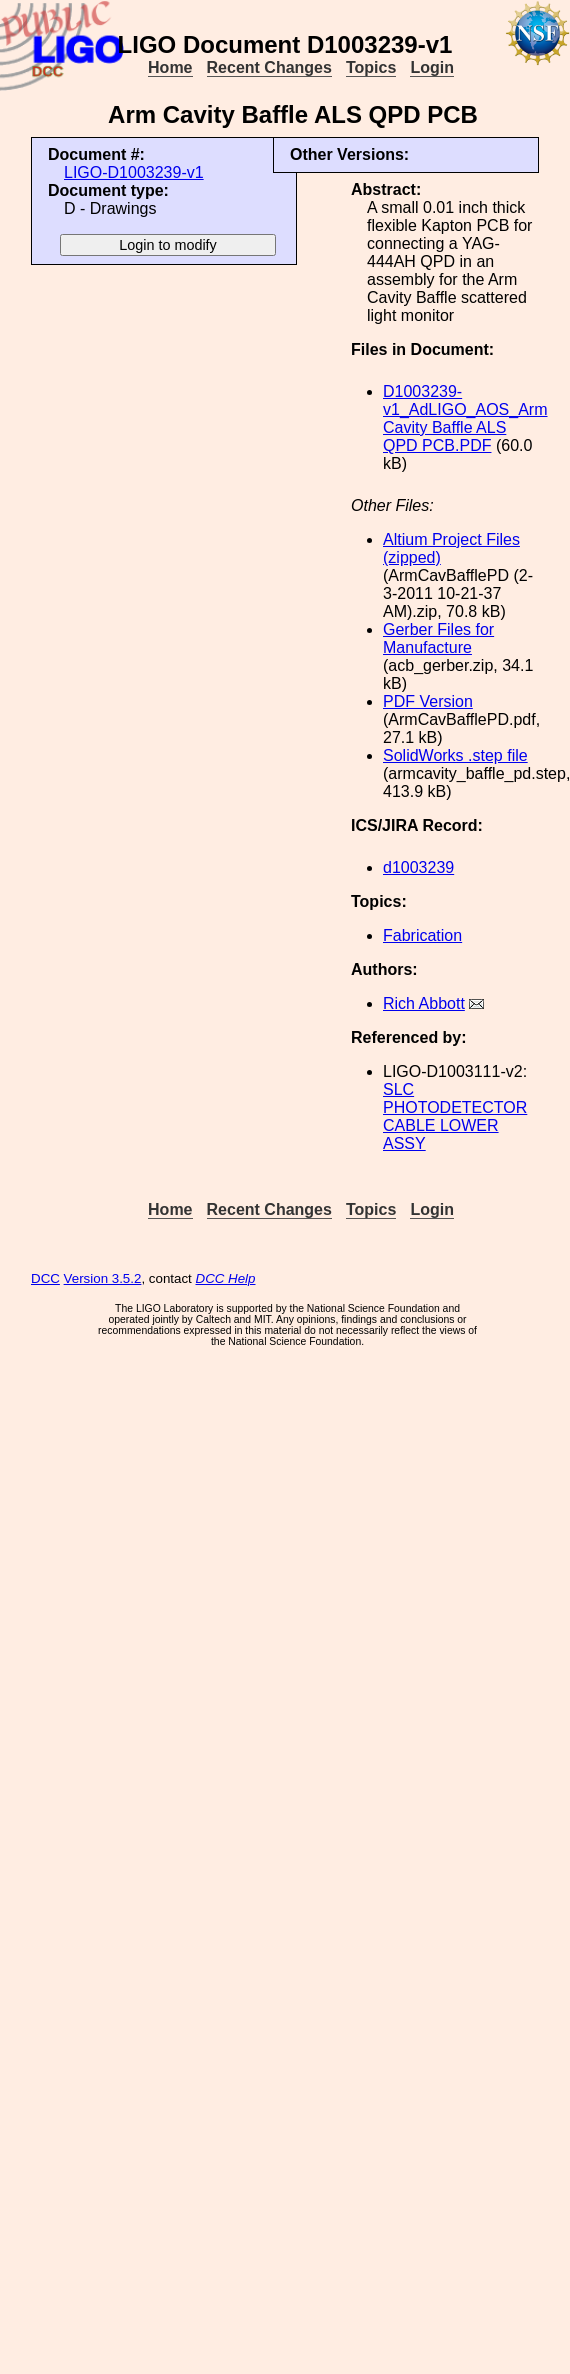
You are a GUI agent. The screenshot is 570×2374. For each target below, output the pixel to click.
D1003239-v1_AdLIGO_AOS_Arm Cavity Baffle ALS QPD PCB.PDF (465, 418)
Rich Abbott (424, 1003)
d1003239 (418, 867)
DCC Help (226, 1278)
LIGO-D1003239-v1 (134, 172)
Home (170, 67)
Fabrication (422, 935)
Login (432, 67)
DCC (45, 1278)
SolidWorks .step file (455, 755)
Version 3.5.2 (103, 1278)
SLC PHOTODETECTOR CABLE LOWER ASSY (455, 1116)
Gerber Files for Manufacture (438, 638)
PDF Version (428, 701)
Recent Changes (269, 67)
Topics (371, 67)
